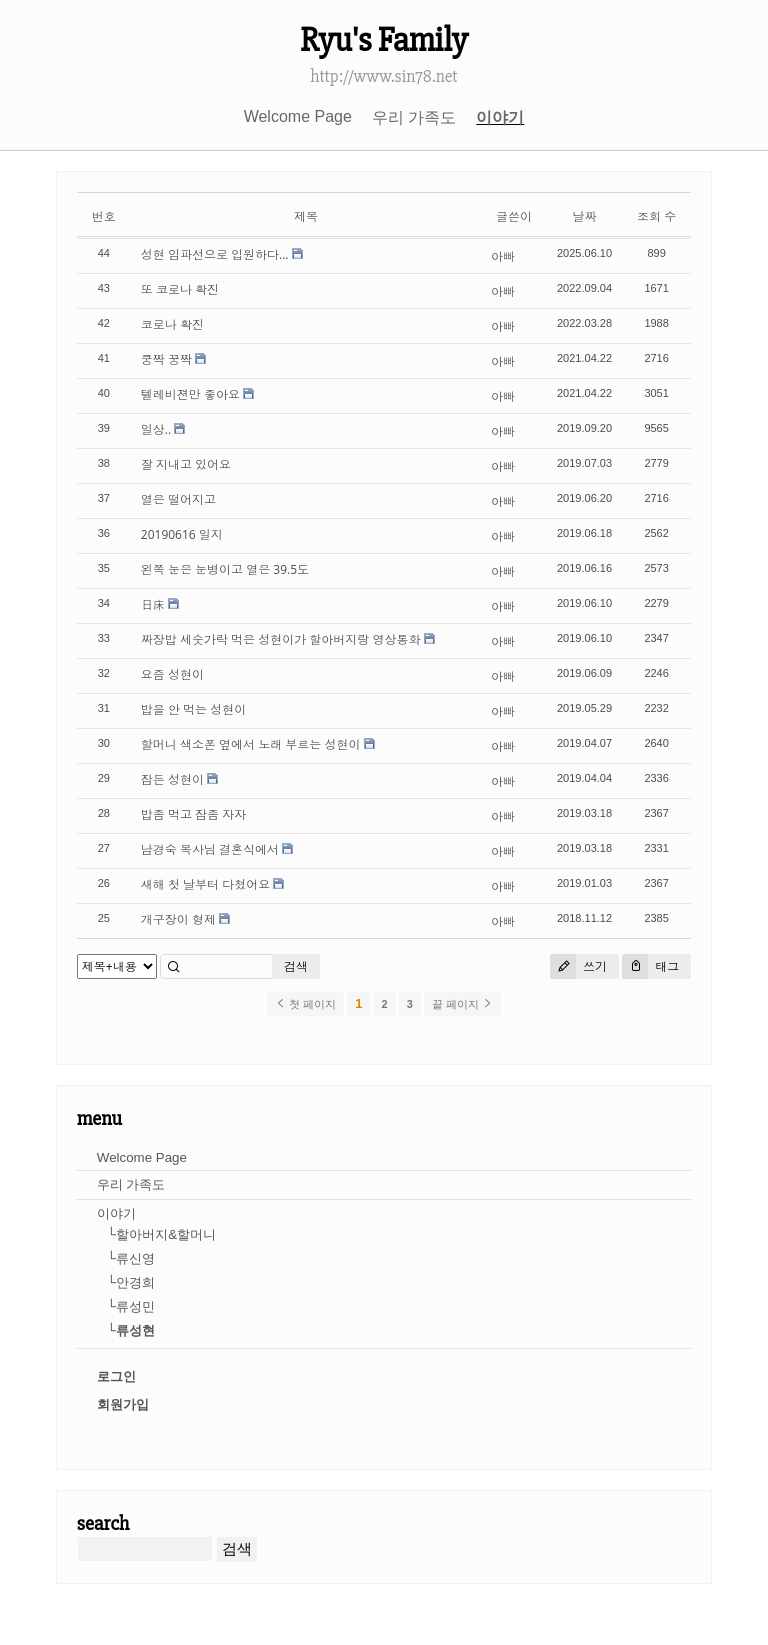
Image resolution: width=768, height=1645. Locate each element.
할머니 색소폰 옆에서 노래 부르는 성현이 (251, 744)
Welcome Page (298, 116)
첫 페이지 (305, 1004)
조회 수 (656, 216)
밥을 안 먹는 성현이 (193, 709)
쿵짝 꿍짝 (166, 359)
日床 (153, 604)
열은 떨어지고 (178, 499)
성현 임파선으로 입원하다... (215, 254)
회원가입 (123, 1404)
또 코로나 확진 (180, 289)
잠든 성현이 (172, 779)
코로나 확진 (172, 324)
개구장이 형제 (178, 919)
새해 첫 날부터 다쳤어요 (205, 884)
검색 (296, 966)
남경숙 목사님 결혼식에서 (210, 849)
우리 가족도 (414, 117)
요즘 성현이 (172, 674)
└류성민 (131, 1306)
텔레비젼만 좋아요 (190, 394)
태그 (650, 966)
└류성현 (131, 1330)
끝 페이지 (462, 1004)
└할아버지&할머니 (161, 1234)
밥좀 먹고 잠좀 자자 (193, 814)
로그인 (116, 1376)
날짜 (585, 216)
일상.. (156, 429)
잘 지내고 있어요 (186, 464)
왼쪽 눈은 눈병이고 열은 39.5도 (225, 569)
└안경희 (131, 1282)
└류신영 (131, 1258)
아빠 (503, 256)
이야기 (500, 117)
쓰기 (578, 966)
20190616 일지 (182, 534)
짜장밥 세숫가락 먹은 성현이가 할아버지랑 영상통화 (281, 639)
